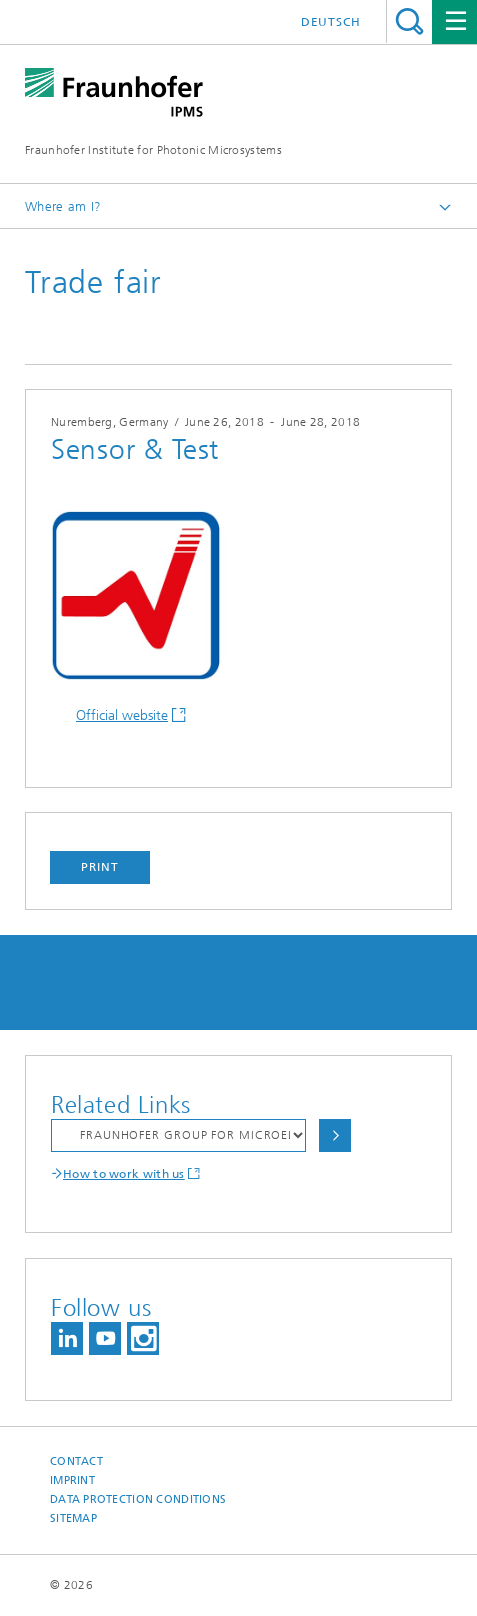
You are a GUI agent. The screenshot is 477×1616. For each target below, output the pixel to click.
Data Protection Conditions (138, 1499)
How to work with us (124, 1174)
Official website (122, 715)
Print (100, 867)
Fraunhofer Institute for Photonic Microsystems (153, 150)
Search (409, 21)
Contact (76, 1461)
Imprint (72, 1480)
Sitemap (73, 1518)
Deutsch (331, 22)
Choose (335, 1135)
